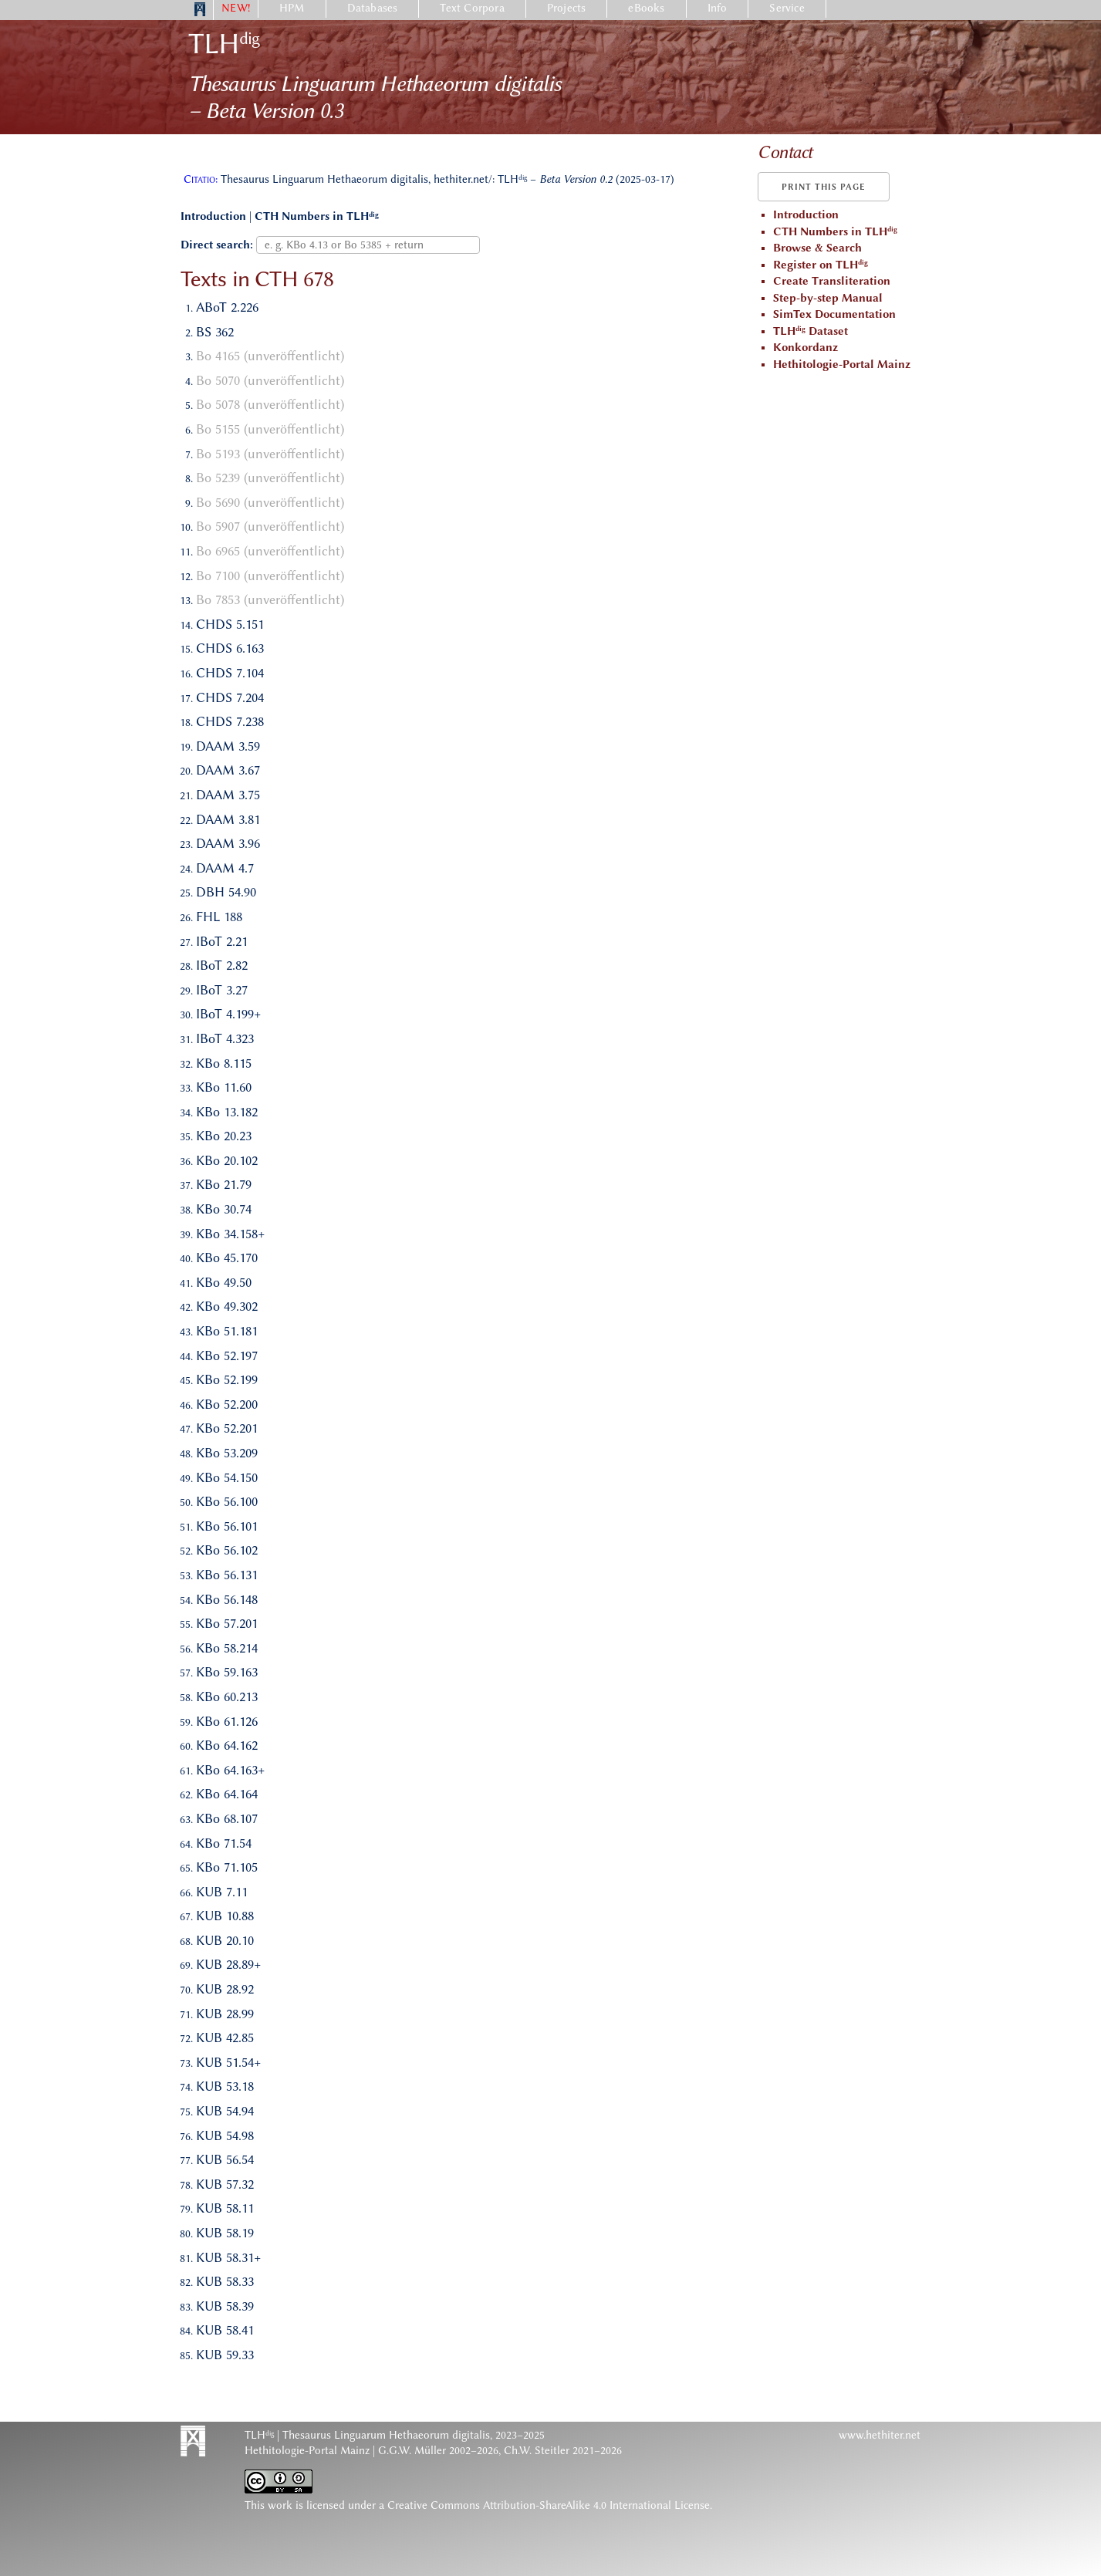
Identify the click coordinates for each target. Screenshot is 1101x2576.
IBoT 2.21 (222, 941)
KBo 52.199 (227, 1379)
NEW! (235, 8)
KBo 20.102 (227, 1160)
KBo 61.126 (227, 1721)
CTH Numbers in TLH (317, 216)
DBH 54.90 (226, 892)
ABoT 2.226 (227, 307)
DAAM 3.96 (228, 843)
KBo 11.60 (224, 1087)
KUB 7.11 (222, 1891)
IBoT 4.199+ (228, 1013)
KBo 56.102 (227, 1550)
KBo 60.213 (227, 1696)
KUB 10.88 (225, 1915)
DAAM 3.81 (228, 819)
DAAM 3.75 (228, 794)
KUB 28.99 (225, 2013)
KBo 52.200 (227, 1404)
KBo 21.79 (224, 1184)
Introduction (213, 216)
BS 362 (215, 331)
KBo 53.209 (227, 1452)
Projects (566, 8)
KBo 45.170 (227, 1257)
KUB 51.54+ (228, 2062)
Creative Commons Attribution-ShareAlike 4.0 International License (548, 2505)
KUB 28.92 (225, 1989)
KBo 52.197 (227, 1355)
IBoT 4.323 (225, 1038)
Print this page (824, 187)
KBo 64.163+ (230, 1770)
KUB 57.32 (225, 2184)
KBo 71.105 (227, 1867)
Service (786, 8)
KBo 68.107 (227, 1818)
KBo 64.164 (227, 1793)
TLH (223, 43)
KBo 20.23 (224, 1135)
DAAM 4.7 (225, 868)
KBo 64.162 (227, 1745)
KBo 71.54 (224, 1843)
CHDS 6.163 (230, 648)
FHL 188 (219, 916)
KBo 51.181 (227, 1331)
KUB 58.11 (225, 2208)
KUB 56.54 (225, 2159)
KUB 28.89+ (228, 1964)
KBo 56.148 (227, 1599)
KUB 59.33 (225, 2354)
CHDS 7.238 (230, 721)
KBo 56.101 (227, 1526)
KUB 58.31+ (228, 2257)
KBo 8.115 (224, 1063)
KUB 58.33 (225, 2281)
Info (718, 8)
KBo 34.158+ (230, 1233)
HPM (292, 8)
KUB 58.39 (225, 2306)
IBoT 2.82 (222, 965)
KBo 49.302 (227, 1306)
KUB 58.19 (225, 2232)
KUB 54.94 (225, 2111)
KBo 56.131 (227, 1574)
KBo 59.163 (227, 1672)
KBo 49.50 (224, 1282)
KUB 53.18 (225, 2086)
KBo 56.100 (227, 1501)
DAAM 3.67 (228, 770)
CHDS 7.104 (230, 672)
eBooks (646, 8)
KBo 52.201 (227, 1428)
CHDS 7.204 (230, 697)
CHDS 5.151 (230, 624)
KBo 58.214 (227, 1648)
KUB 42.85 (225, 2037)
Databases (372, 8)
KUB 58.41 (225, 2330)
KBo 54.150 (227, 1477)
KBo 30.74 (224, 1209)
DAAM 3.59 (228, 746)
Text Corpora (472, 8)
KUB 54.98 (225, 2135)
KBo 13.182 (227, 1111)
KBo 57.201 (227, 1623)
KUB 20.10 (225, 1940)
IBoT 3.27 (222, 990)
